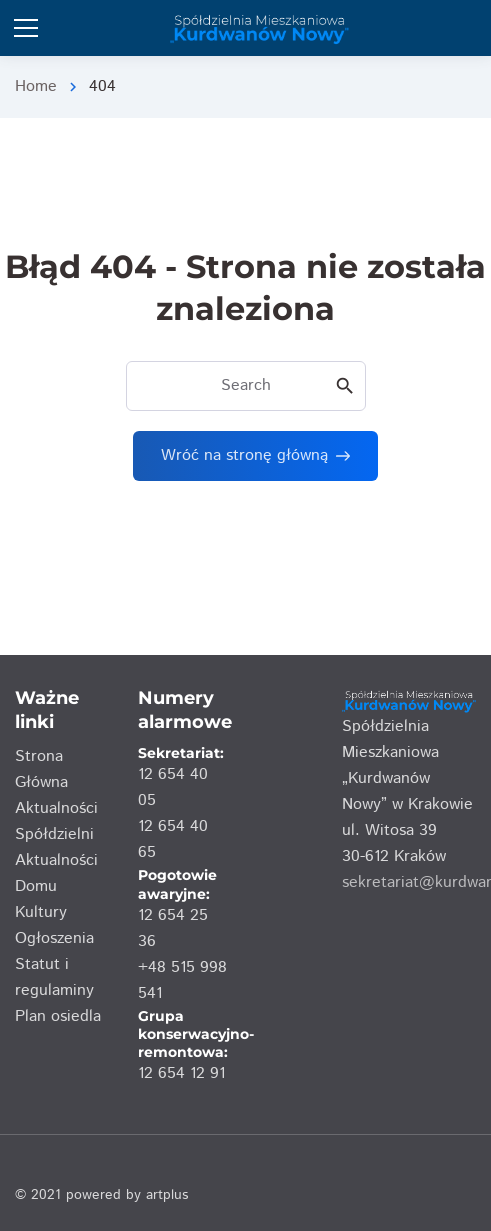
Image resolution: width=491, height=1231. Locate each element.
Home (36, 86)
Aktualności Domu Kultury (56, 886)
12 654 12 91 (181, 1073)
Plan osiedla (58, 1016)
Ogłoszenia (54, 938)
